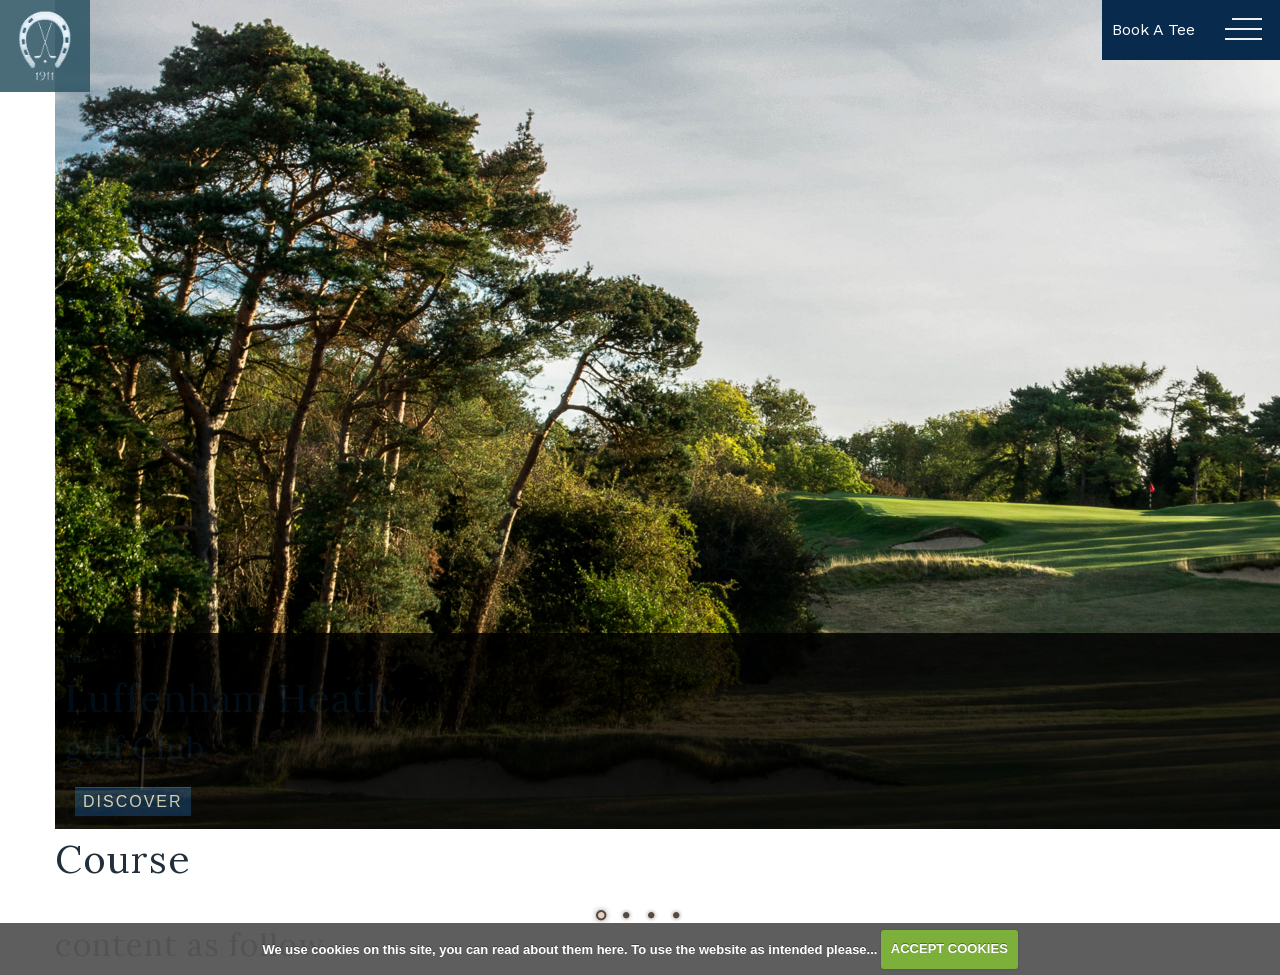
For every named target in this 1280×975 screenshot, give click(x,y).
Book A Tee (1153, 29)
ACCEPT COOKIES (949, 948)
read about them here (558, 948)
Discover (133, 801)
